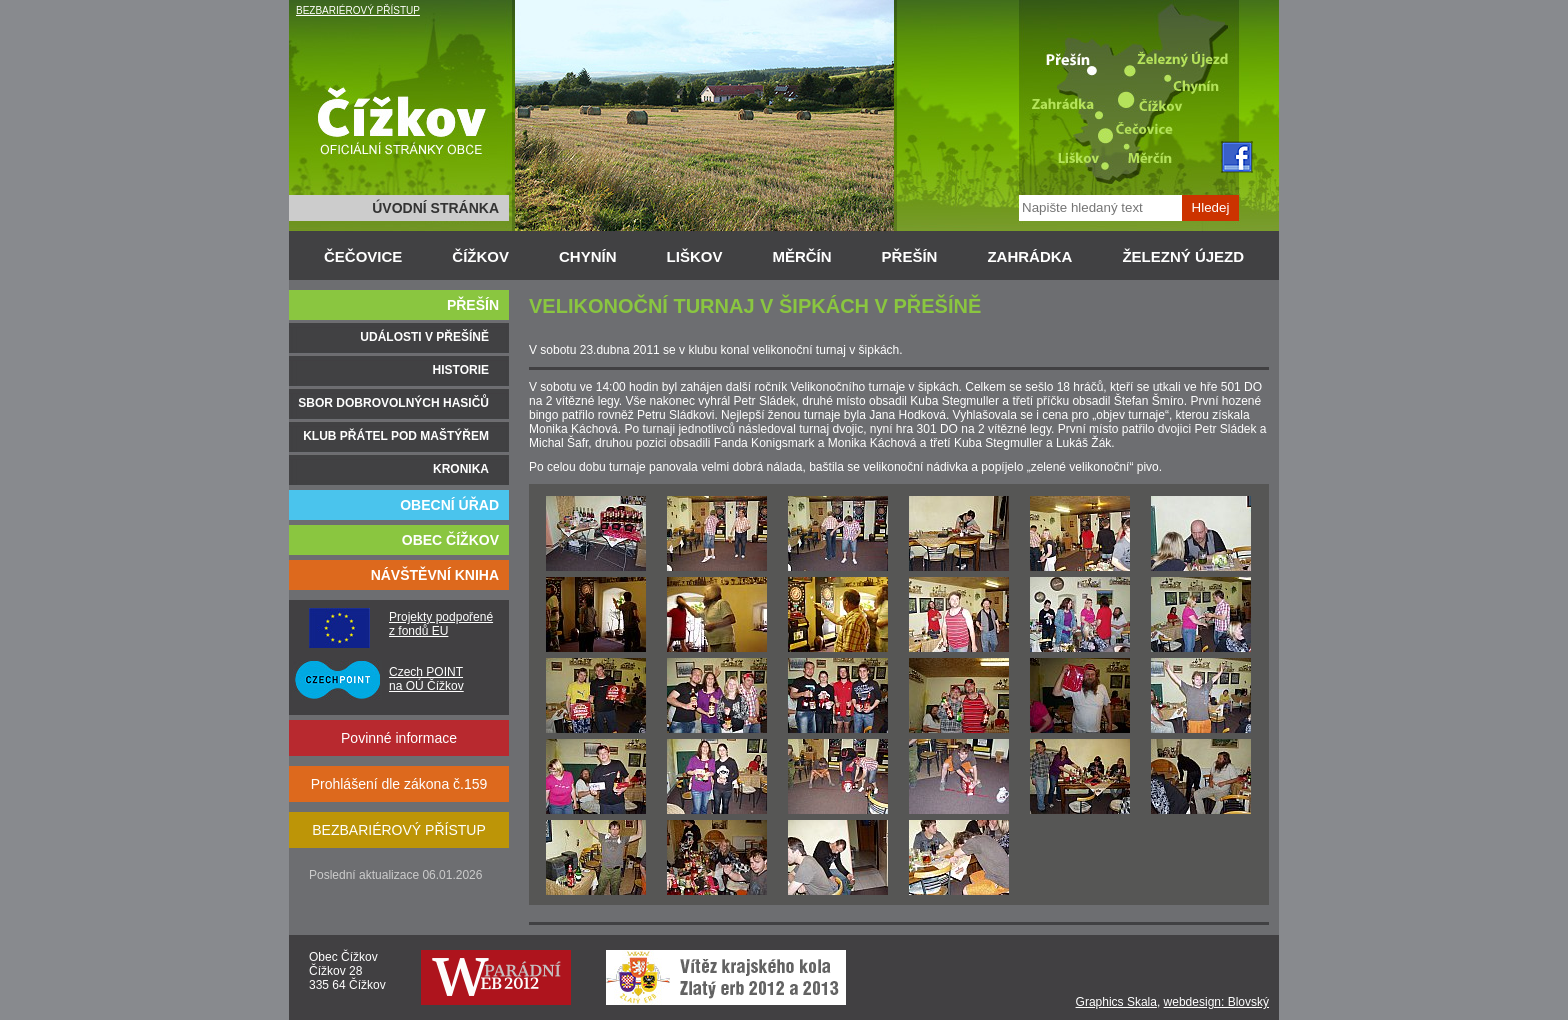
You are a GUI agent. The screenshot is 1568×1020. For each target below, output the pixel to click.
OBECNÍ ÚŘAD (449, 505)
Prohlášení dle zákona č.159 (399, 784)
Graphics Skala (1116, 1002)
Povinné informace (399, 738)
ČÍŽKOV (480, 256)
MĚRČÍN (801, 256)
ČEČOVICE (363, 256)
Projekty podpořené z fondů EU (441, 624)
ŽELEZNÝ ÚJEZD (1183, 256)
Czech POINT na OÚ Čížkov (426, 679)
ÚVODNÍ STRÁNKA (435, 208)
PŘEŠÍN (910, 256)
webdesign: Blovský (1216, 1002)
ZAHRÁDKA (1029, 256)
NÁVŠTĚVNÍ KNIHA (435, 575)
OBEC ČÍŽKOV (450, 540)
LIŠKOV (695, 256)
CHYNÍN (588, 256)
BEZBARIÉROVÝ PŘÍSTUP (358, 10)
